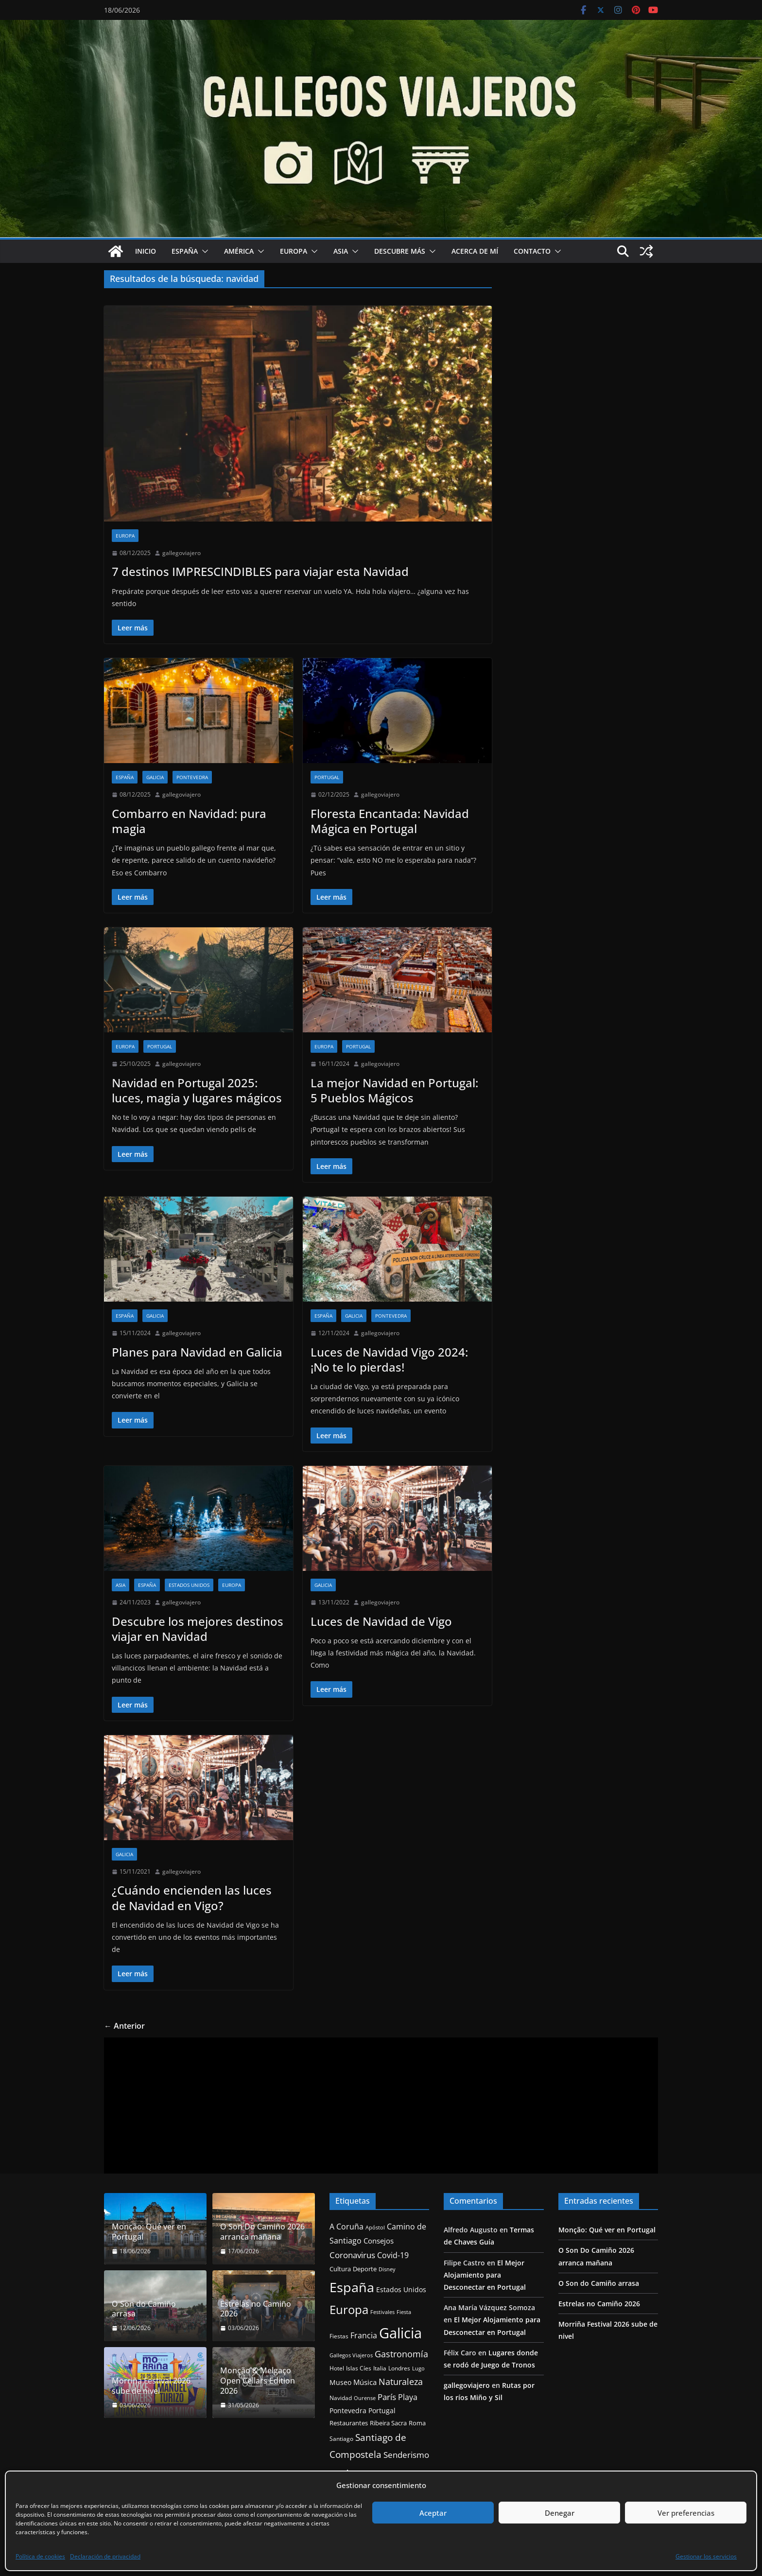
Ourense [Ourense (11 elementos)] (365, 2398)
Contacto (532, 251)
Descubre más (399, 251)
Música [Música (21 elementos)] (365, 2382)
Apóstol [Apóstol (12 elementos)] (375, 2227)
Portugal (326, 777)
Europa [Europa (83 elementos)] (348, 2309)
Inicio (145, 251)
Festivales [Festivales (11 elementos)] (382, 2312)
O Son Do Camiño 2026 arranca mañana (262, 2232)
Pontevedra (192, 777)
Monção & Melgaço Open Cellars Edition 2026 (257, 2381)
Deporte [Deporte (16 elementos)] (365, 2268)
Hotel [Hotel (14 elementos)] (336, 2368)
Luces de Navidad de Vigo (381, 1621)
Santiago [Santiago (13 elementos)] (341, 2438)
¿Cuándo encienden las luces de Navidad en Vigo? (192, 1897)
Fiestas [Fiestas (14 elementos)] (338, 2336)
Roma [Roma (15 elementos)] (417, 2423)
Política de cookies (40, 2556)
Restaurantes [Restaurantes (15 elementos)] (348, 2423)
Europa (293, 251)
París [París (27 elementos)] (387, 2396)
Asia (340, 251)
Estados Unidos (189, 1585)
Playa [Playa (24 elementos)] (407, 2397)
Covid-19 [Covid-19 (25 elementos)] (393, 2255)
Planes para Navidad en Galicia (197, 1352)
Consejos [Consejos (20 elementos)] (379, 2240)
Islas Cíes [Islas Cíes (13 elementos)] (358, 2368)
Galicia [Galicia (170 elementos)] (400, 2333)
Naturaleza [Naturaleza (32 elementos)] (401, 2381)
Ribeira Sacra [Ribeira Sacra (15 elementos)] (388, 2423)
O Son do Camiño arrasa (144, 2309)
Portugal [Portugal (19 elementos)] (382, 2410)
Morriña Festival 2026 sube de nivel (151, 2386)
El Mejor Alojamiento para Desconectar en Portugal (485, 2275)
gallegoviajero (181, 553)
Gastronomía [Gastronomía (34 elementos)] (401, 2354)
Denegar (559, 2513)
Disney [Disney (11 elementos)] (387, 2269)
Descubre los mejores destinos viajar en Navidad (197, 1628)
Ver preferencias (686, 2513)
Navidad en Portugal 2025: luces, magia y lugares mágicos (197, 1090)
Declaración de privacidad (105, 2556)
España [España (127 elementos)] (351, 2287)
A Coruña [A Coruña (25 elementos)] (346, 2226)
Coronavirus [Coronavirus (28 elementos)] (352, 2255)
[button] (203, 251)
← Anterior (124, 2025)
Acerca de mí (474, 251)
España (185, 251)
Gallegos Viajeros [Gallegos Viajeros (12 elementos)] (351, 2355)
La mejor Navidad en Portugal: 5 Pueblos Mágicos (394, 1090)
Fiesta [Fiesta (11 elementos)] (404, 2312)
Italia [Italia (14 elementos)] (379, 2368)
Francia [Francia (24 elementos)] (363, 2335)
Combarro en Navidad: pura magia (189, 820)
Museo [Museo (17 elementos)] (340, 2382)
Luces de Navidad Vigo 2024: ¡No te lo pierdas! (389, 1359)
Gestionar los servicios (706, 2556)
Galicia (155, 777)
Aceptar (433, 2513)
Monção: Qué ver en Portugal (149, 2232)
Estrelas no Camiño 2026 (255, 2309)
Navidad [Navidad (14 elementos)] (340, 2398)
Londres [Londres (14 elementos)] (399, 2368)
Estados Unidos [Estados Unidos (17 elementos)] (401, 2289)
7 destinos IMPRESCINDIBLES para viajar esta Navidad (260, 571)
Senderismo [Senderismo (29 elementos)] (406, 2454)
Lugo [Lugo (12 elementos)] (418, 2368)
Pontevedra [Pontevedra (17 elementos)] (347, 2410)
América (239, 251)
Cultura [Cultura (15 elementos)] (340, 2269)
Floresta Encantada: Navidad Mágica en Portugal (390, 820)
